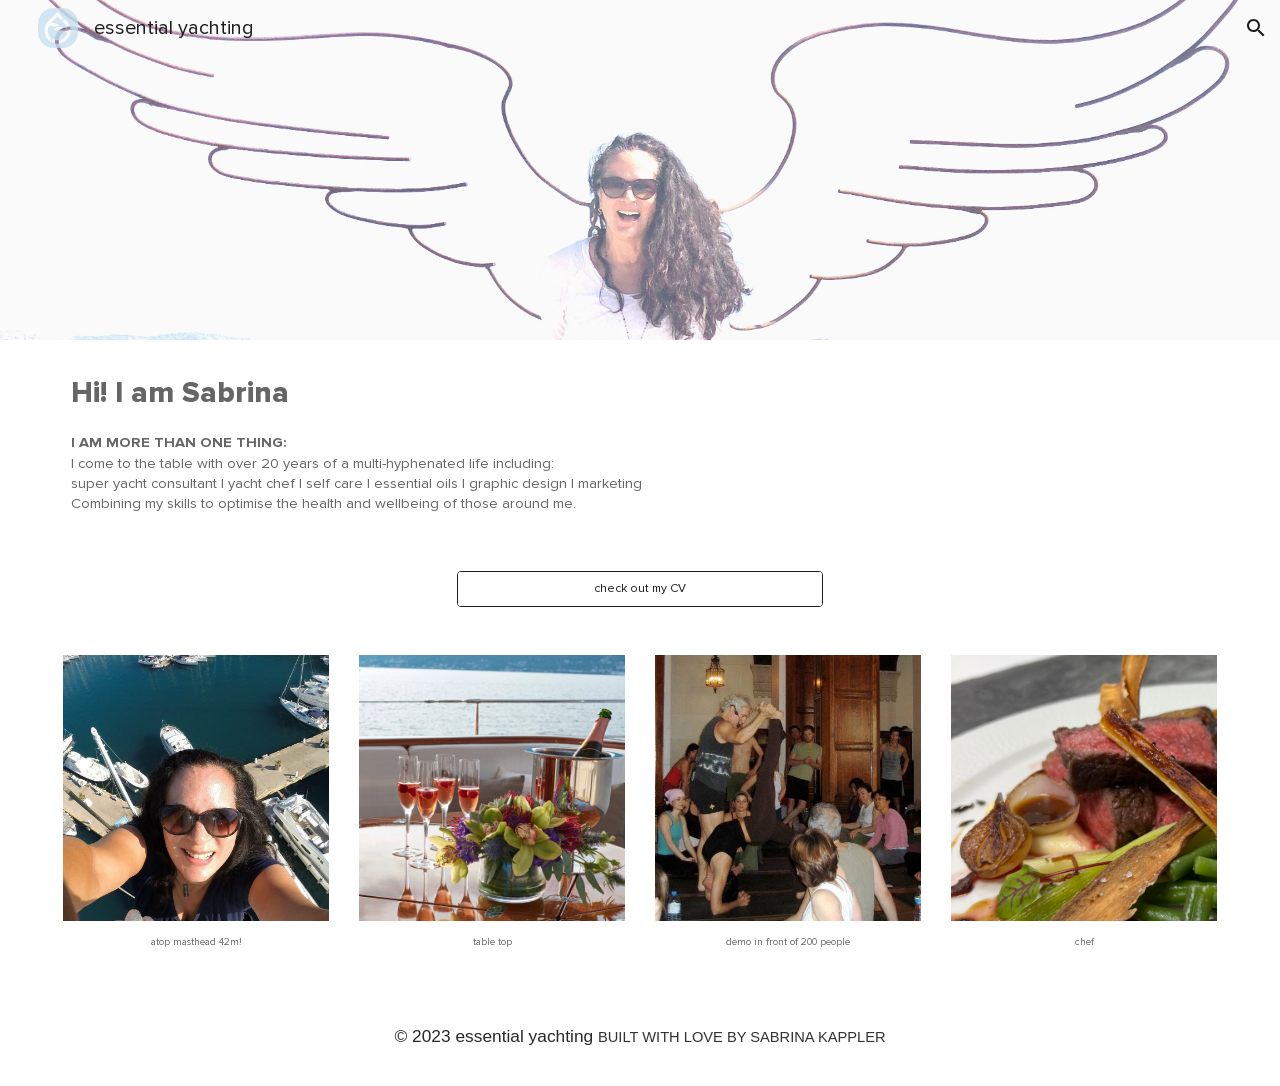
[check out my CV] (639, 588)
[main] (591, 443)
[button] (1256, 28)
